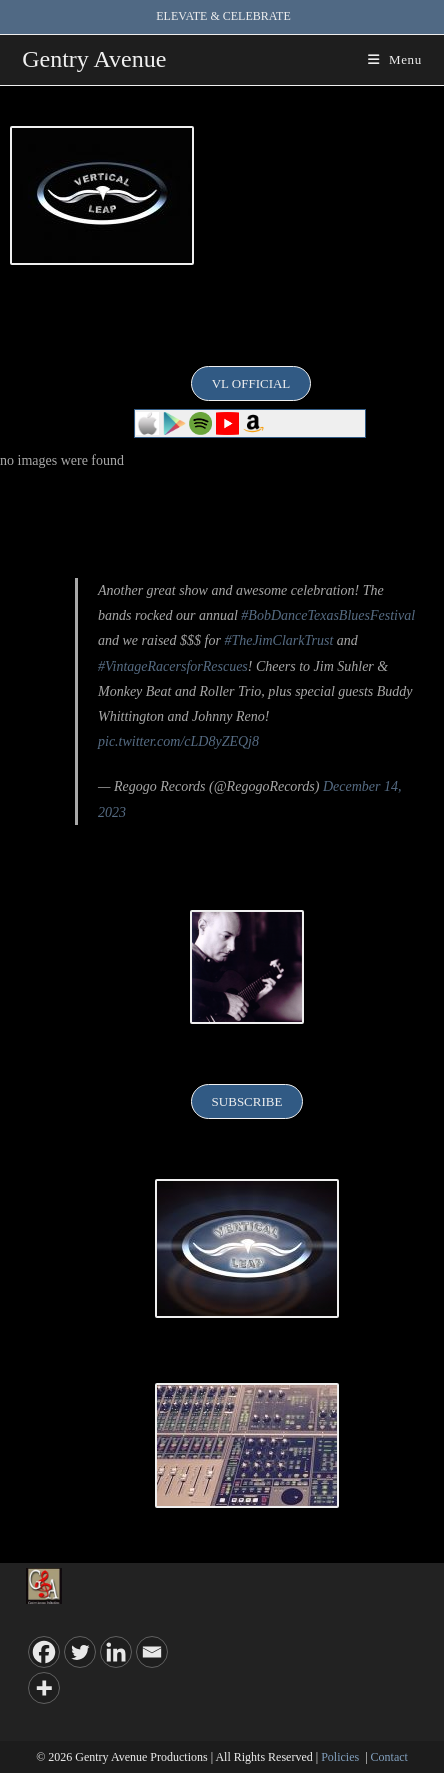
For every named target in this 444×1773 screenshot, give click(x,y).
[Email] (152, 1652)
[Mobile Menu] (395, 59)
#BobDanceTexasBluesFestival (328, 615)
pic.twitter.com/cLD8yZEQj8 (178, 741)
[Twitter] (80, 1652)
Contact (389, 1757)
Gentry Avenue (94, 59)
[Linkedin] (116, 1652)
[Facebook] (44, 1652)
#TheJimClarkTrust (278, 640)
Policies (340, 1757)
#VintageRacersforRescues (173, 666)
